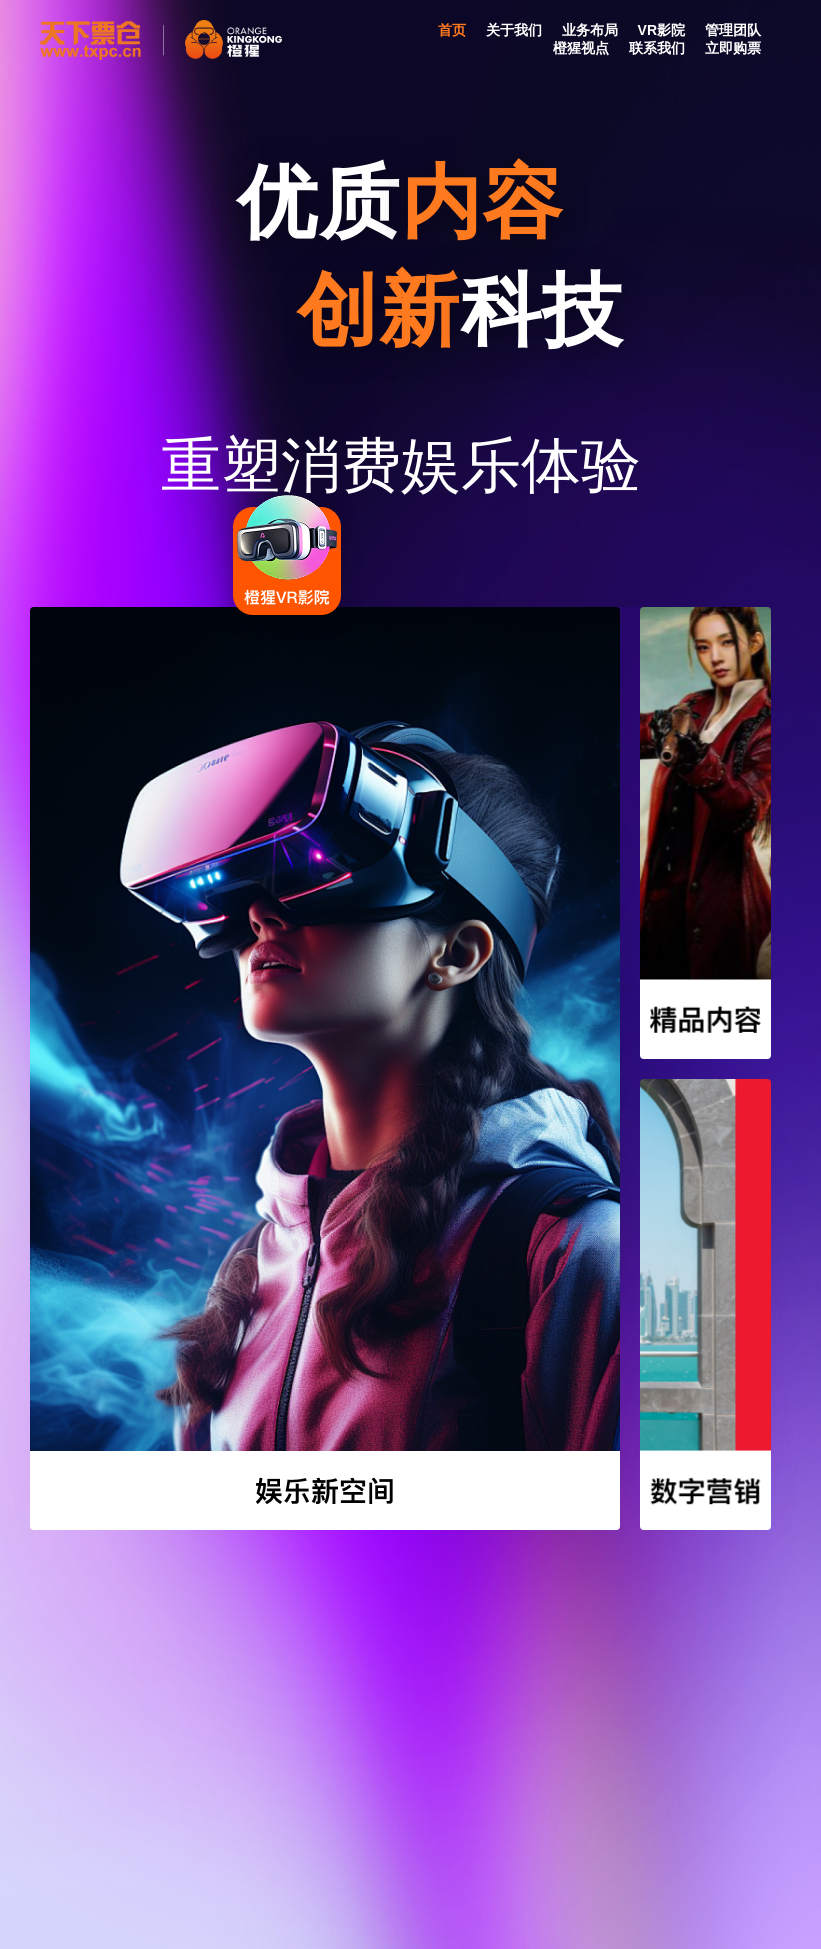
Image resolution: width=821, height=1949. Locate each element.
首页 (452, 30)
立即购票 (733, 48)
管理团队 (733, 30)
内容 (488, 202)
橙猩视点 (581, 48)
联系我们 (657, 48)
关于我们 (514, 30)
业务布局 (590, 30)
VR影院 (661, 30)
